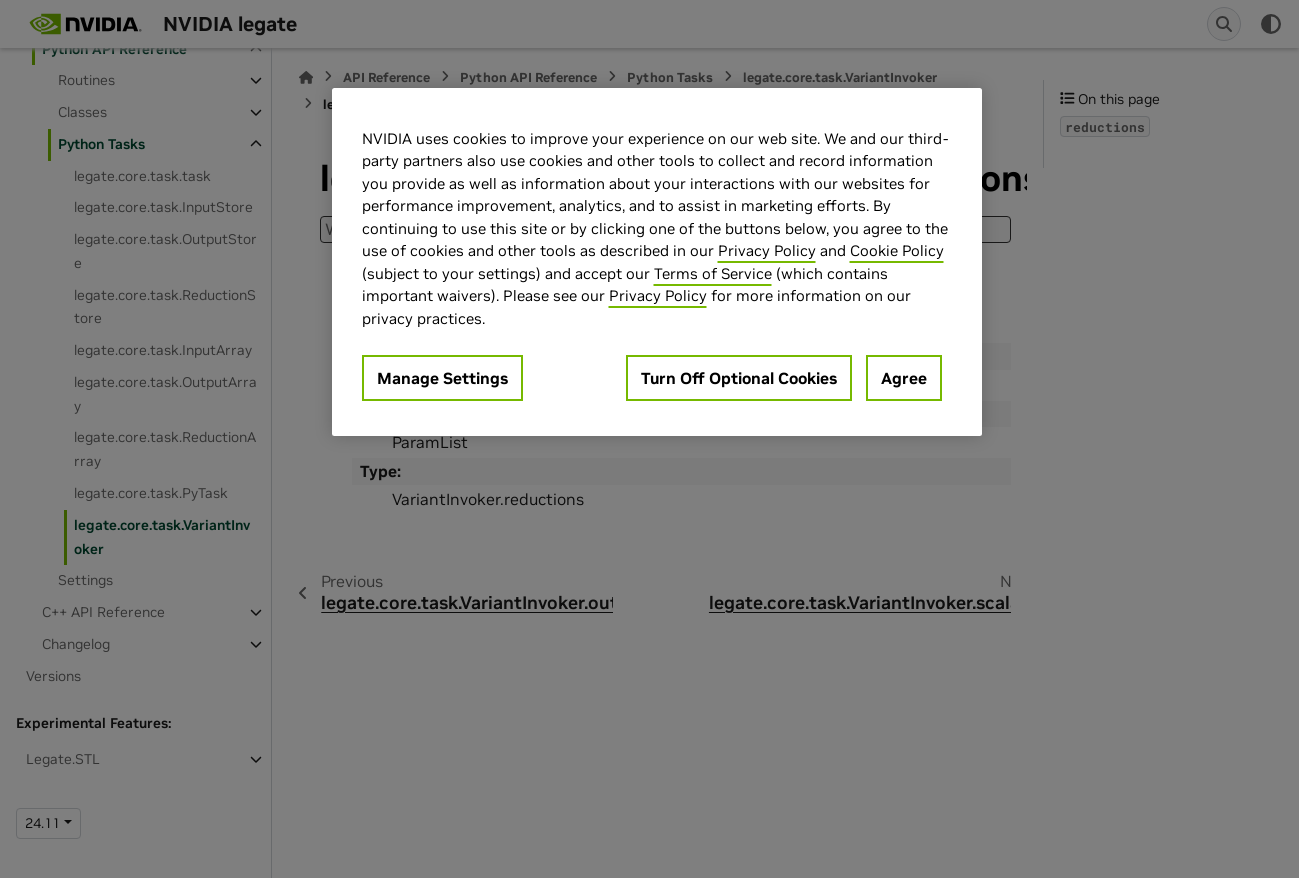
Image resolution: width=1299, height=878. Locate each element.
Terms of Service (713, 273)
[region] (657, 262)
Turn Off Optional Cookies (739, 378)
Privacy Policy (767, 250)
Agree (904, 378)
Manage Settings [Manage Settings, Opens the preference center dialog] (442, 378)
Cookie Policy (897, 250)
